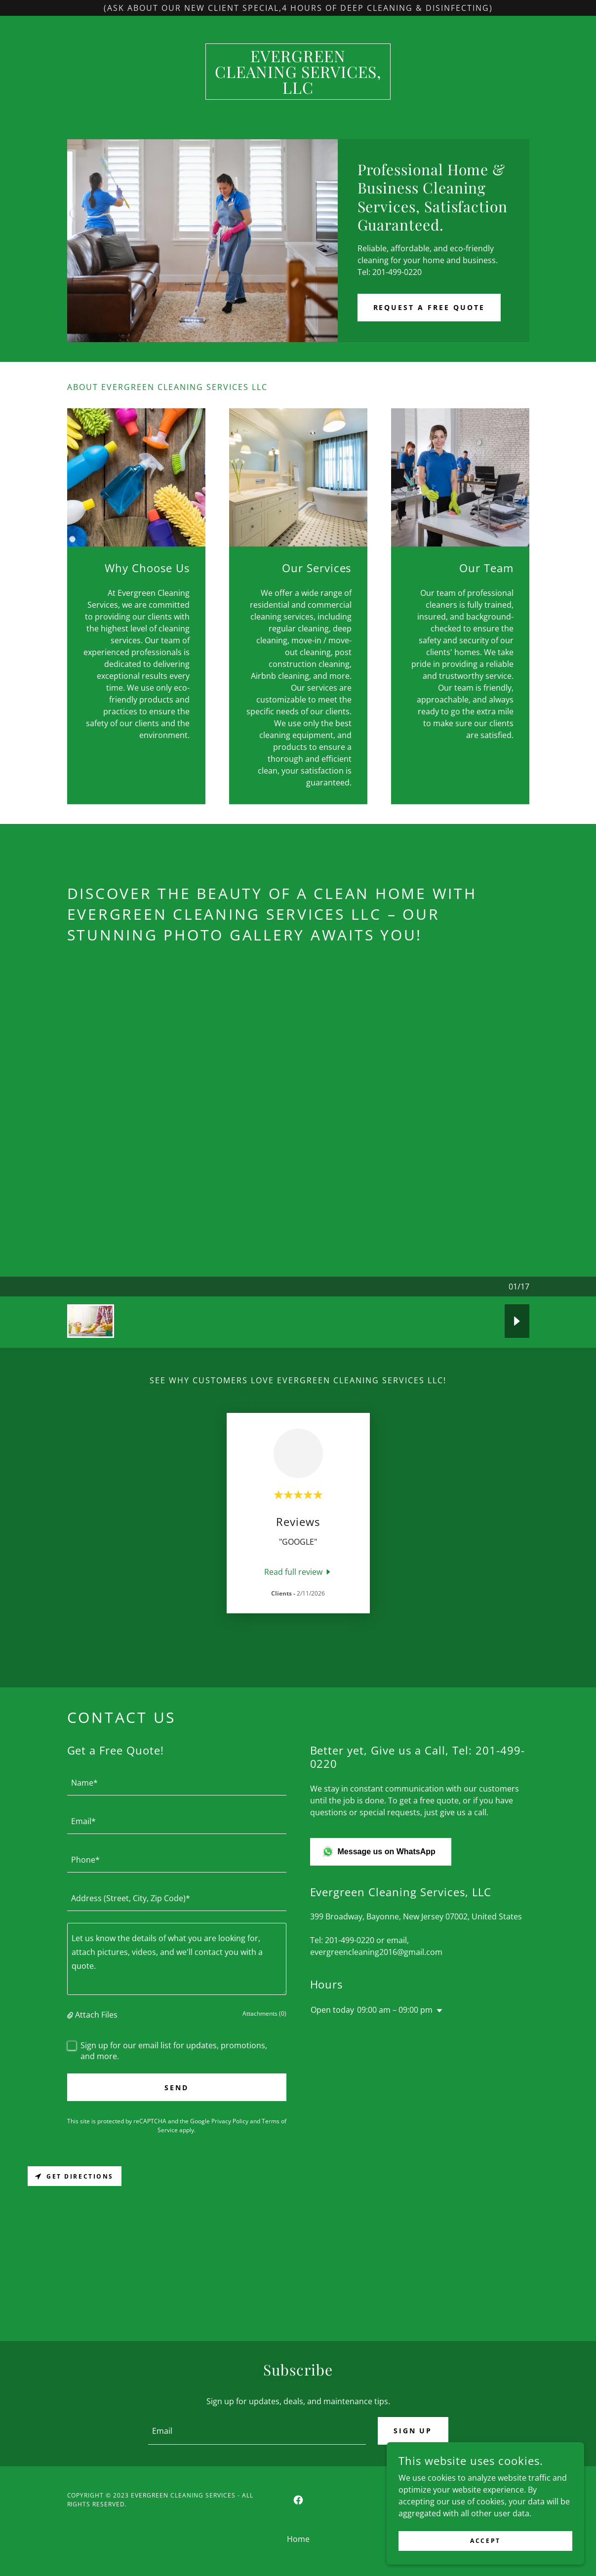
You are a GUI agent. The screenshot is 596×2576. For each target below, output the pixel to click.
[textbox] (176, 1782)
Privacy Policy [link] (229, 2121)
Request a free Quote (429, 307)
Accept (485, 2541)
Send (176, 2087)
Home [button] (298, 2539)
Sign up (413, 2430)
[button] (71, 2014)
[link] (297, 90)
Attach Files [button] (96, 2014)
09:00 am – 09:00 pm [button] (395, 2009)
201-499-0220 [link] (349, 1940)
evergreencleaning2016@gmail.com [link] (376, 1952)
